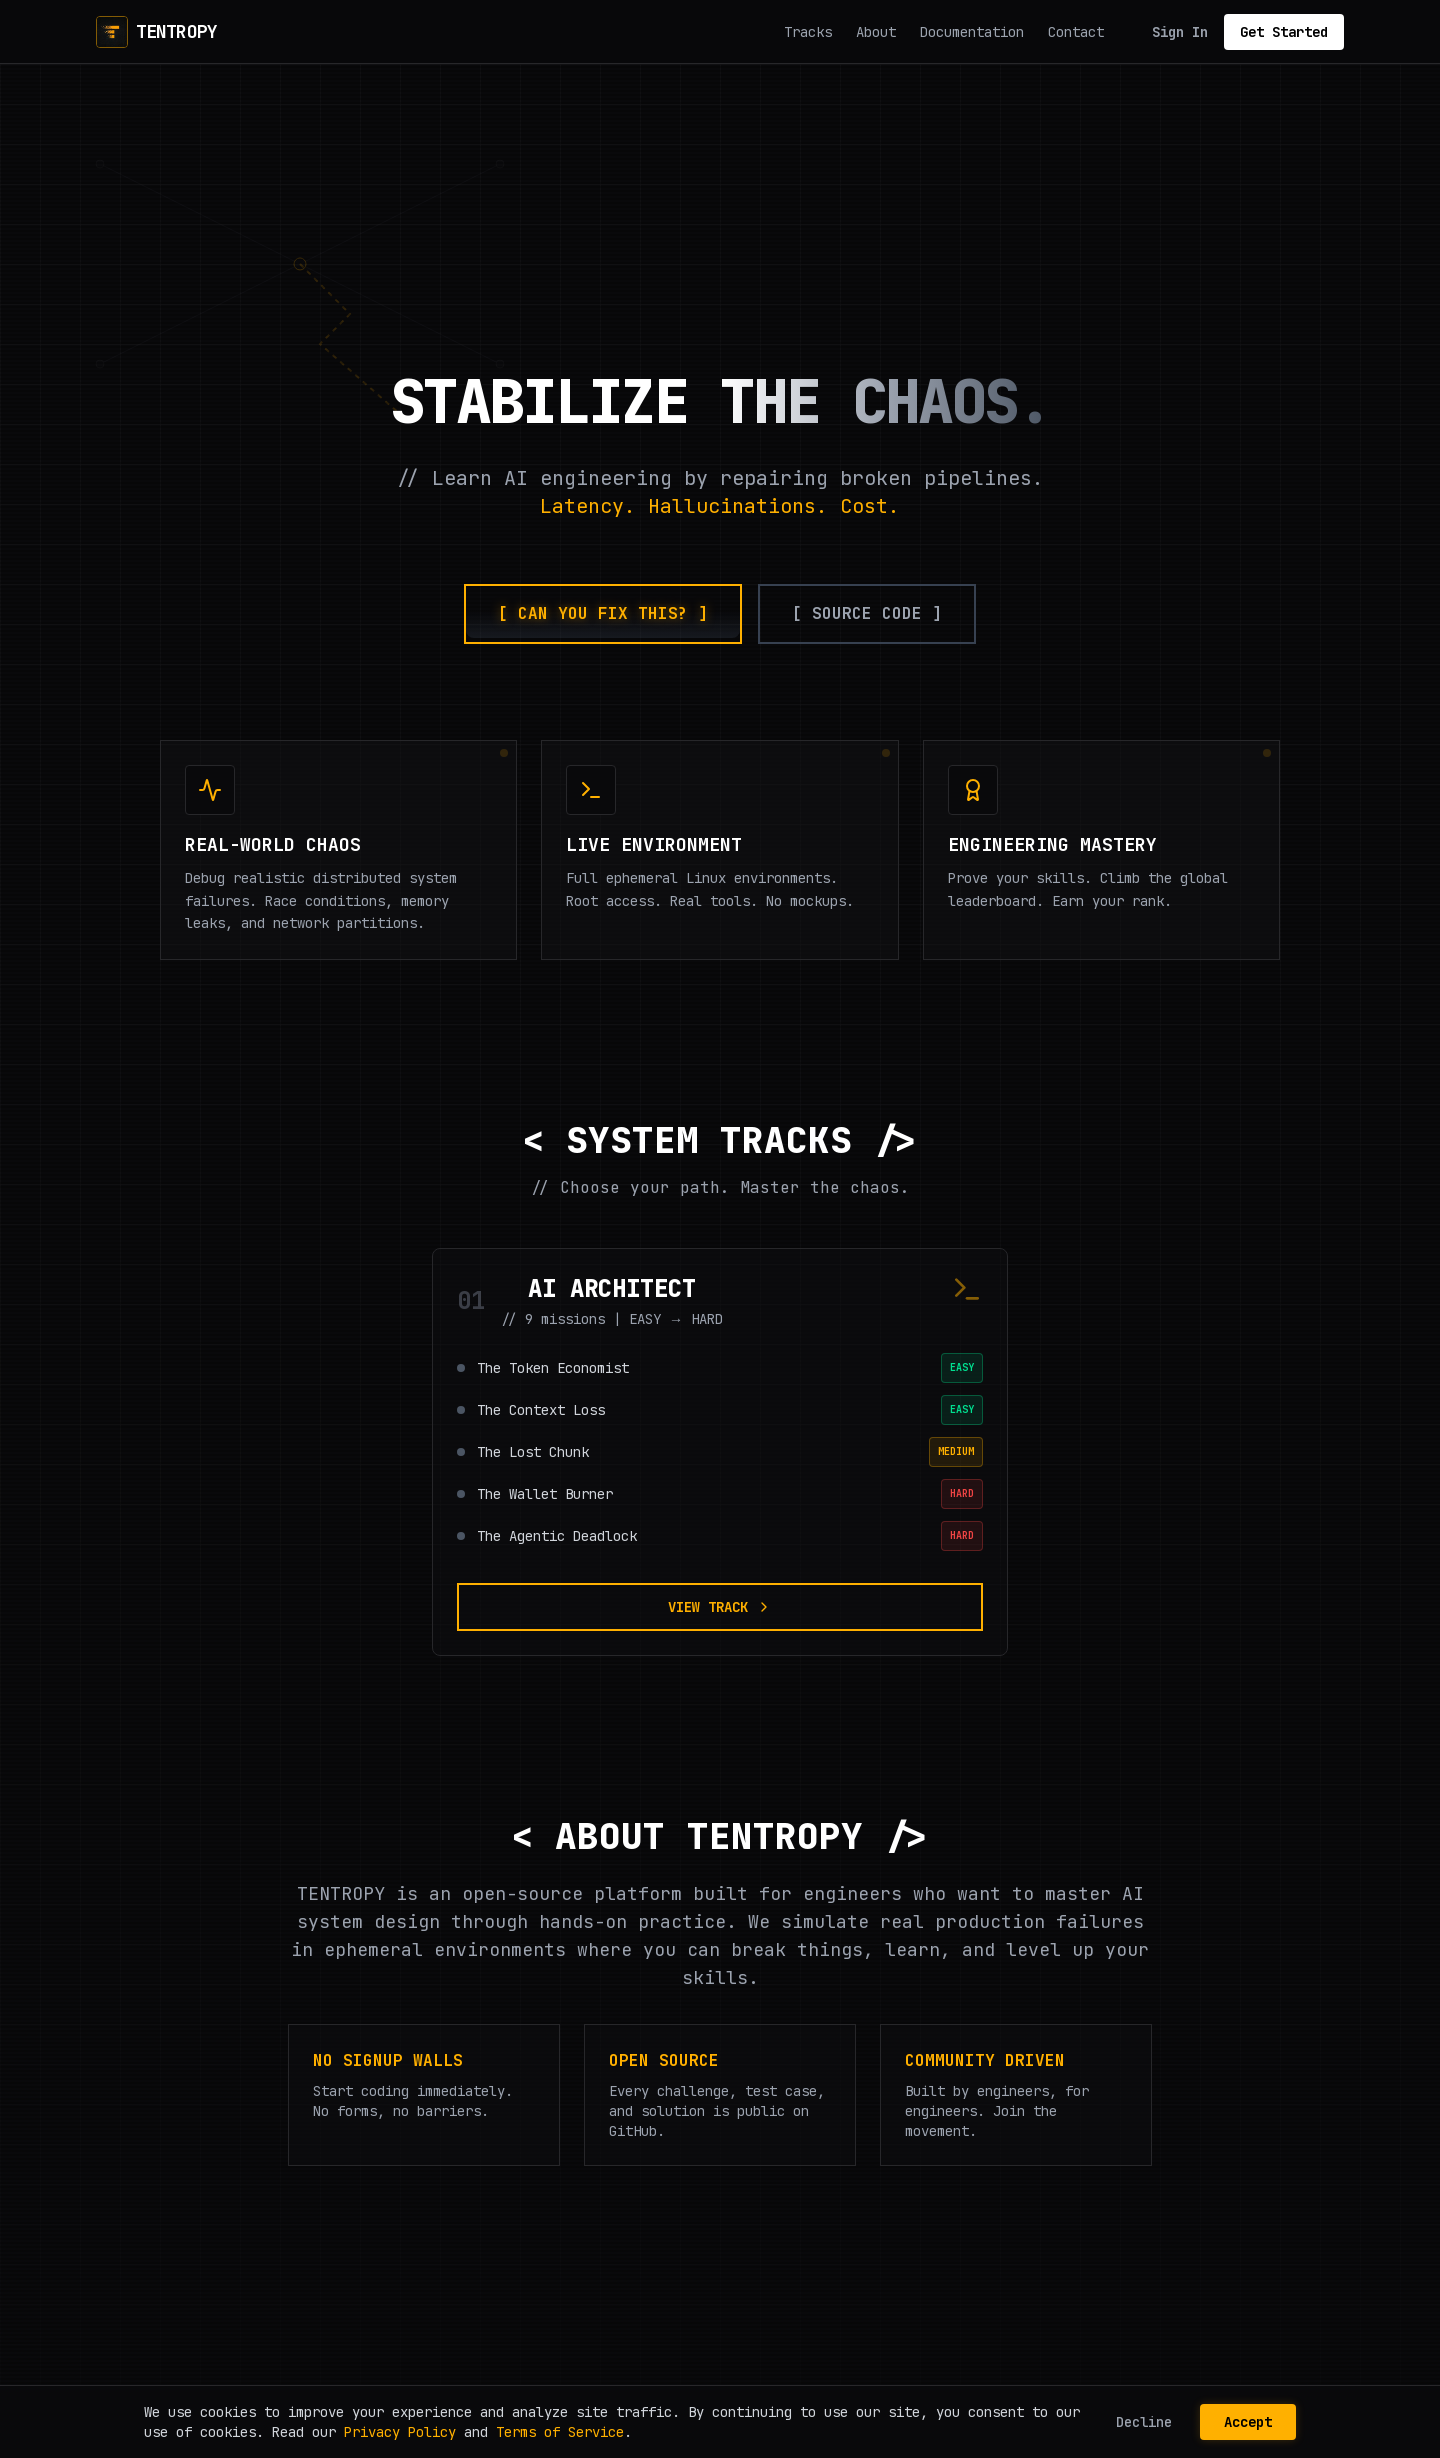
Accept (1248, 2422)
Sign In (1180, 32)
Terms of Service (560, 2432)
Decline (1144, 2422)
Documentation (972, 32)
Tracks (808, 32)
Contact (1076, 32)
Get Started (1284, 32)
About (876, 32)
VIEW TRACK (720, 1607)
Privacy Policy (400, 2432)
